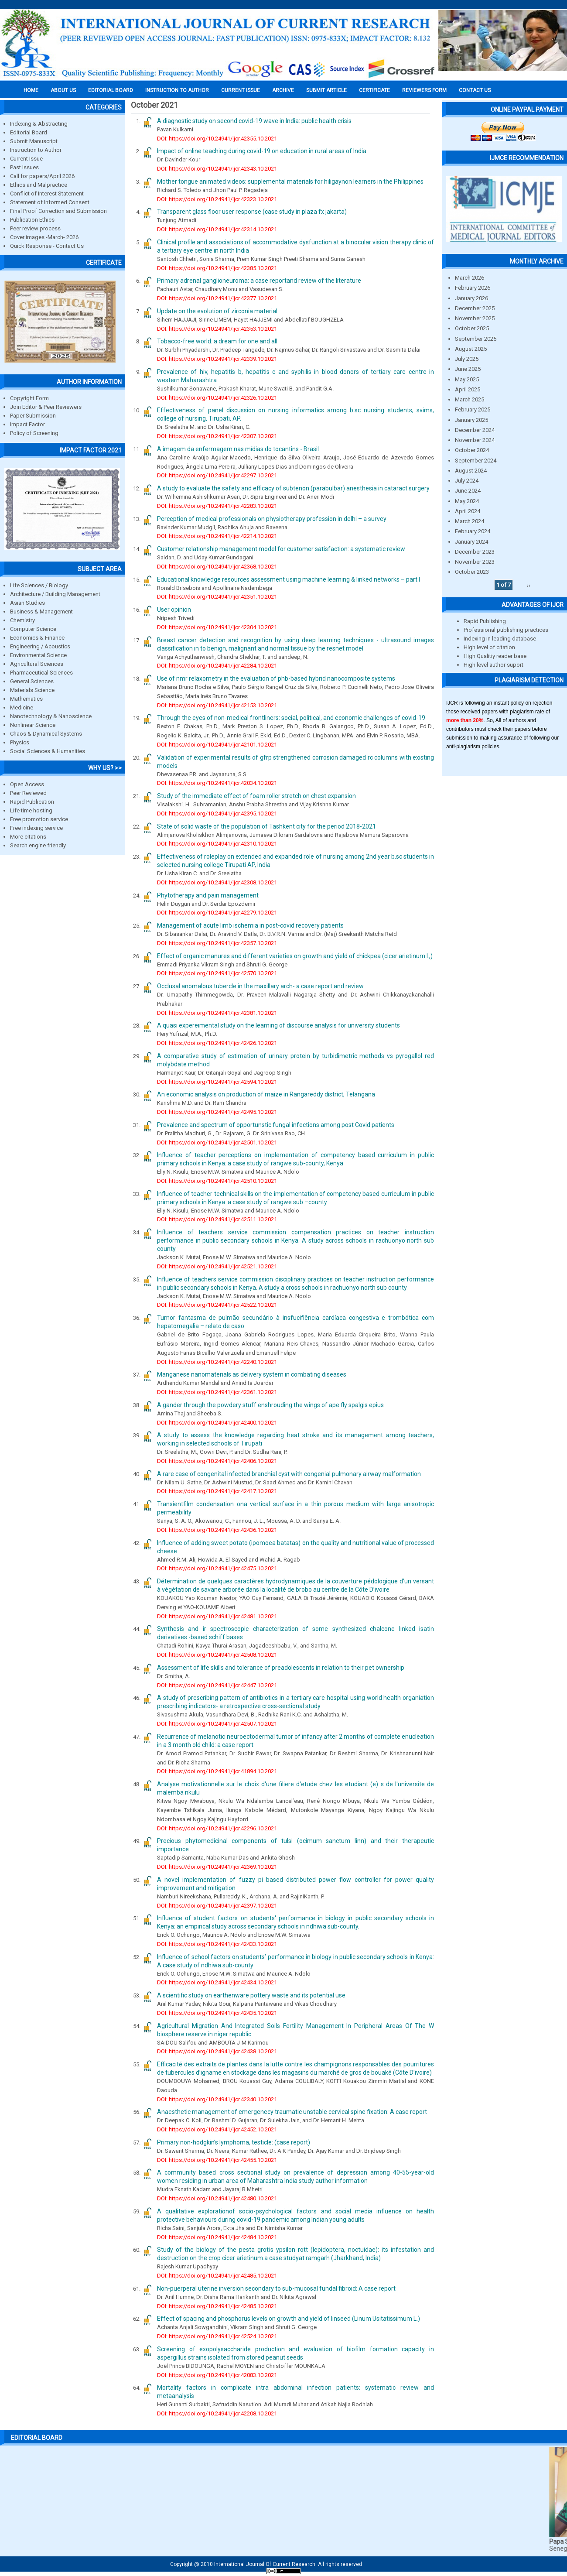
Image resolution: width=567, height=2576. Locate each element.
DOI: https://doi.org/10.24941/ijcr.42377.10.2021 (217, 298)
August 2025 (471, 349)
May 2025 (467, 379)
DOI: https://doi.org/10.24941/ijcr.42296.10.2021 (217, 1828)
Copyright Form (29, 398)
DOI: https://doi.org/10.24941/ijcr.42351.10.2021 (217, 596)
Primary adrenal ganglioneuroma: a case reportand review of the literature (259, 280)
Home (31, 90)
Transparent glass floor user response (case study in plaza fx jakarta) (252, 211)
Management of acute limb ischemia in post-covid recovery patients (250, 925)
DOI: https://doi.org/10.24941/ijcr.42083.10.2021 (217, 2375)
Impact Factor (27, 424)
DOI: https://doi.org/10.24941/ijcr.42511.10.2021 (217, 1219)
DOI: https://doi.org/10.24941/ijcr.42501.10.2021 (217, 1142)
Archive (283, 90)
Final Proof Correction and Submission (58, 211)
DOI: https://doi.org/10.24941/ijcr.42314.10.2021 (217, 229)
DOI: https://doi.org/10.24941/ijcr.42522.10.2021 (217, 1305)
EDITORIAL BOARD (110, 90)
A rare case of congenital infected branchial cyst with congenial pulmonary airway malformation (289, 1473)
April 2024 (467, 511)
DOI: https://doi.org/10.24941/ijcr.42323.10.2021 (217, 199)
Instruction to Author (35, 150)
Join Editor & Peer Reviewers (46, 407)
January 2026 (471, 298)
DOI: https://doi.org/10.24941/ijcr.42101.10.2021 (217, 744)
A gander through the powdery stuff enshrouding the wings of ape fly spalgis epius (270, 1404)
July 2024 (466, 480)
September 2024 (475, 460)
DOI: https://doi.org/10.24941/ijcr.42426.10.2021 (217, 1043)
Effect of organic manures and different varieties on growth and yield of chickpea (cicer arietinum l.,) (295, 955)
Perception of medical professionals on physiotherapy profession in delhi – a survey (271, 518)
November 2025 (475, 318)
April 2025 (467, 389)
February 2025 (472, 409)
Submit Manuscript (34, 141)
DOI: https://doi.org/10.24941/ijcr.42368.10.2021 (217, 566)
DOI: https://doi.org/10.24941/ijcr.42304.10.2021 (217, 627)
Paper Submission (33, 415)
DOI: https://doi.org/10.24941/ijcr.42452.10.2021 (217, 2129)
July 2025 (466, 359)
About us (63, 90)
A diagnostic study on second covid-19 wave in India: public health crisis (254, 120)
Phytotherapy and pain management (208, 895)
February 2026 (472, 287)
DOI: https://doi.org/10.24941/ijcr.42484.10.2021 (217, 2237)
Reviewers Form (424, 90)
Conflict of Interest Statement (47, 193)
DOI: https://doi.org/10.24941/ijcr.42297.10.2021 (217, 475)
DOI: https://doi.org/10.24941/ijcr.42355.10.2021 (217, 138)
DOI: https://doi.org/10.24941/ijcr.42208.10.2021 (217, 2413)
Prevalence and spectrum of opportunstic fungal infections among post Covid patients (275, 1124)
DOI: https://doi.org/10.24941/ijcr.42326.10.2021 (217, 397)
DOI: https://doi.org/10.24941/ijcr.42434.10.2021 (217, 1982)
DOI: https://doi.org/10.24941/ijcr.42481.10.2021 (217, 1616)
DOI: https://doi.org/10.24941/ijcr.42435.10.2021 (217, 2013)
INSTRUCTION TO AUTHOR (177, 90)
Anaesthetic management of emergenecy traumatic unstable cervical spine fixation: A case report (292, 2111)
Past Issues (24, 167)
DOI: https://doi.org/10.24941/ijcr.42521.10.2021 (217, 1266)
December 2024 (475, 430)
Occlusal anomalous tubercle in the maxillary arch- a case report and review (260, 986)
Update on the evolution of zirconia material (217, 311)
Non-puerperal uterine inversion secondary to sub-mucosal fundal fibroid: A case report (276, 2288)
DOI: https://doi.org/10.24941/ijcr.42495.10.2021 (217, 1112)
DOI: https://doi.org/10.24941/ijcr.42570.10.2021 (217, 973)
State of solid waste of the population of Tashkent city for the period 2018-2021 (266, 826)
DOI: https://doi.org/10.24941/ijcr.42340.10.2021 (217, 2099)
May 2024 (467, 501)
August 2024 (471, 470)
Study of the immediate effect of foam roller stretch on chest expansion (256, 795)
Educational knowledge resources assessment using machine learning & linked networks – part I (288, 579)
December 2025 (475, 308)
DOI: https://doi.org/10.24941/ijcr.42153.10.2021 (217, 705)
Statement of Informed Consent (49, 202)
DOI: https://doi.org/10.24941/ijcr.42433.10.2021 (217, 1944)
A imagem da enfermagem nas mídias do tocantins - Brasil (238, 448)
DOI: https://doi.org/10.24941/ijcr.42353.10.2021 (217, 328)
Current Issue (240, 90)
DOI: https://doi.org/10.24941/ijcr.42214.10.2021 (217, 536)
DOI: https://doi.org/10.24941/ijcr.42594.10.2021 (217, 1082)
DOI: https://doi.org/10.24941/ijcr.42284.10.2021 (217, 665)
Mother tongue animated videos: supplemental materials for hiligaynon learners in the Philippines (290, 181)
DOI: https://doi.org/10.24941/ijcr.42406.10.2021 (217, 1461)
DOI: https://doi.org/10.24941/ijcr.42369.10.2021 (217, 1866)
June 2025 (468, 369)
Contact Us (475, 90)
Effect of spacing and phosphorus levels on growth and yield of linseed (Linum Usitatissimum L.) (288, 2318)
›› (528, 585)
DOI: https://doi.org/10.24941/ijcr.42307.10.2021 (217, 436)
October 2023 (472, 572)
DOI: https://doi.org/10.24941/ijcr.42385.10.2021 (217, 268)
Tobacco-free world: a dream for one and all (217, 341)
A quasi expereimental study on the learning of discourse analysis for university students (278, 1025)
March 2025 (469, 399)
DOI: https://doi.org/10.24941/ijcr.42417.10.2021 (217, 1491)
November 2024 (475, 440)
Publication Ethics (32, 219)
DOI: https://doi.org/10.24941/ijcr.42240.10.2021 (217, 1362)
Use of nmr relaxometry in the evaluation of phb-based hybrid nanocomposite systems (276, 678)
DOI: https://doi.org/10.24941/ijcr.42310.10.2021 (217, 843)
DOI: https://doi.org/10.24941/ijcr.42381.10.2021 (217, 1013)
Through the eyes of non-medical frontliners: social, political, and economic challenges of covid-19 (291, 717)
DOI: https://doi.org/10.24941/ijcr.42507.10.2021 (217, 1723)
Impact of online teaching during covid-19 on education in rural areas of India (261, 150)
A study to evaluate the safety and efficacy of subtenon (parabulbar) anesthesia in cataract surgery (293, 488)
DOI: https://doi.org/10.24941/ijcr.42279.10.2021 (217, 912)
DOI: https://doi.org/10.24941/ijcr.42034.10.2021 (217, 783)
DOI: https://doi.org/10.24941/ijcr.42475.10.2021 (217, 1568)
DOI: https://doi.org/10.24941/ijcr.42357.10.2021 (217, 943)
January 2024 (471, 541)
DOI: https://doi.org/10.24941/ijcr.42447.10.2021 (217, 1685)
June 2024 (468, 490)
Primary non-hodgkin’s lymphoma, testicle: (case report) (233, 2142)
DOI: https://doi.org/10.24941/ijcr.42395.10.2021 (217, 813)
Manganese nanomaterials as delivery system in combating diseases (251, 1374)
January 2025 (471, 420)
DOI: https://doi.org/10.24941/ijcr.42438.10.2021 (217, 2051)
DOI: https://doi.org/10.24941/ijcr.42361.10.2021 (217, 1392)
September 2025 (475, 339)
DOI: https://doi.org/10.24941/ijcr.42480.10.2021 (217, 2198)
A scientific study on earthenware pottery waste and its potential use (251, 1995)
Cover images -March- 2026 (44, 237)
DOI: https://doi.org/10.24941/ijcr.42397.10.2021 (217, 1905)
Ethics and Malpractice (38, 185)
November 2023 (475, 561)
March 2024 (469, 521)
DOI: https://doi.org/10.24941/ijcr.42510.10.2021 (217, 1181)
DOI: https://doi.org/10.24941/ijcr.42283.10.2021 (217, 506)
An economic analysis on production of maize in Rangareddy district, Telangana (266, 1094)
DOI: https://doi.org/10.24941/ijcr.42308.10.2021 (217, 882)
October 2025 (472, 328)
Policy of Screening (34, 433)
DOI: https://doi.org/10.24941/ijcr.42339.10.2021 (217, 359)
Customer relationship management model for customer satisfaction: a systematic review (281, 548)
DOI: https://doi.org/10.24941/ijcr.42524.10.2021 (217, 2336)
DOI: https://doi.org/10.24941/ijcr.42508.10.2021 (217, 1654)
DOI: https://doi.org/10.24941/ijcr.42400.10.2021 (217, 1422)
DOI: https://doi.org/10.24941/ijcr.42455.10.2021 (217, 2160)
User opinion (174, 609)
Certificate (374, 90)
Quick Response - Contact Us (47, 246)
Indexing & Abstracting (39, 123)
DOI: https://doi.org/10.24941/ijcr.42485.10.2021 (217, 2275)
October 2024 (472, 450)
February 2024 (472, 531)
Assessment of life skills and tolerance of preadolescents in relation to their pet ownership (280, 1667)
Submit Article (326, 90)
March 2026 (469, 277)
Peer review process (35, 228)
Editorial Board (28, 132)
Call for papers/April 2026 (42, 176)
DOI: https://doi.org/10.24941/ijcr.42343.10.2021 (217, 168)
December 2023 (475, 551)
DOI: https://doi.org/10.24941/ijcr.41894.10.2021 (217, 1771)
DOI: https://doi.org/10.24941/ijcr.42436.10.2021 (217, 1530)
